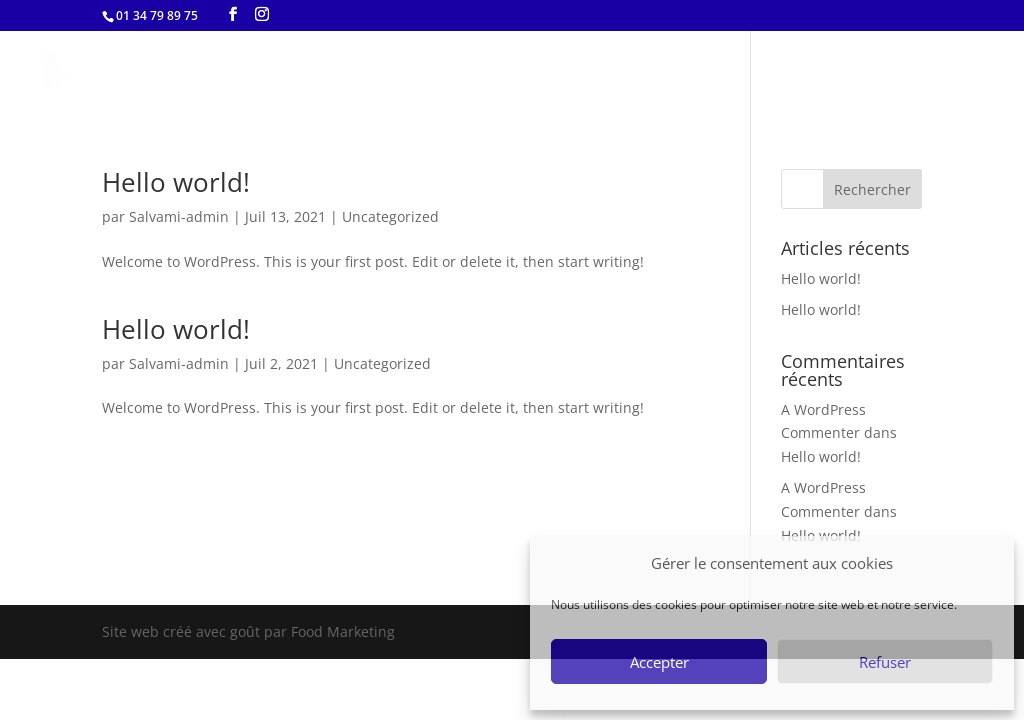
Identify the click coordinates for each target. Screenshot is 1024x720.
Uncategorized (390, 216)
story (834, 73)
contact (918, 73)
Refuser (885, 662)
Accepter (659, 662)
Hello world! (176, 182)
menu (758, 73)
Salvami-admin (179, 216)
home (681, 73)
